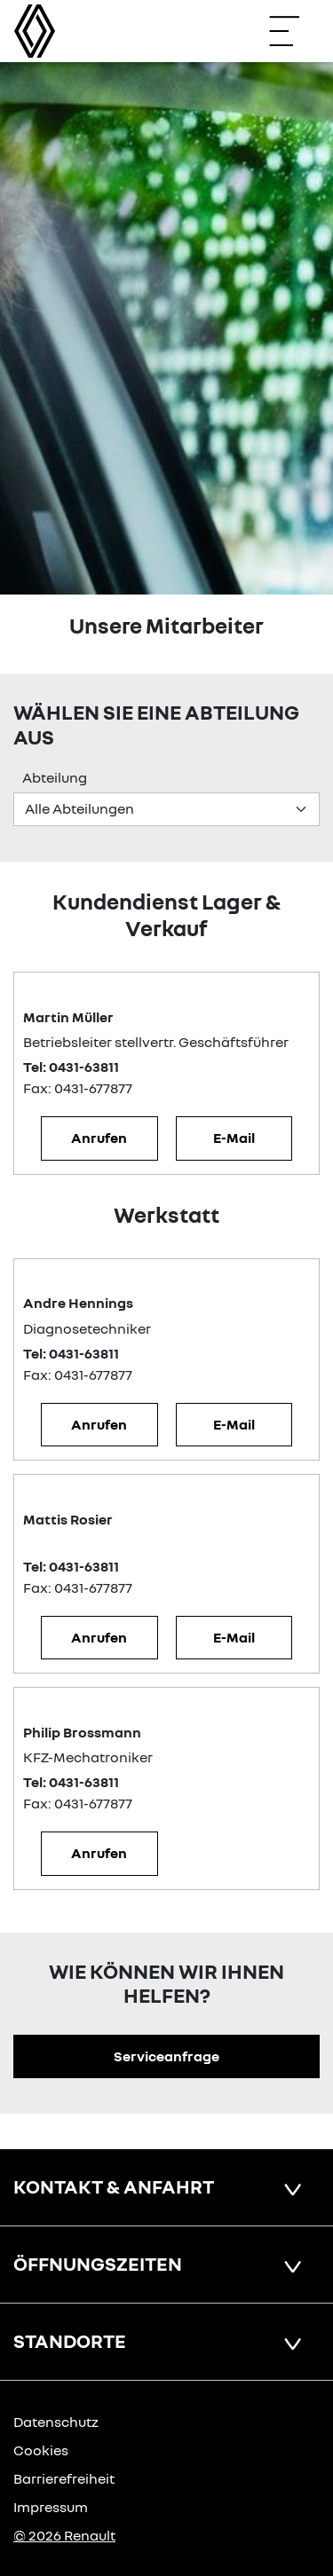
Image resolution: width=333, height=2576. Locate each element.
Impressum (50, 2507)
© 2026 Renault (64, 2535)
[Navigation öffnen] (293, 31)
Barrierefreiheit (64, 2478)
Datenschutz (56, 2421)
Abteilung (54, 777)
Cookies (40, 2450)
